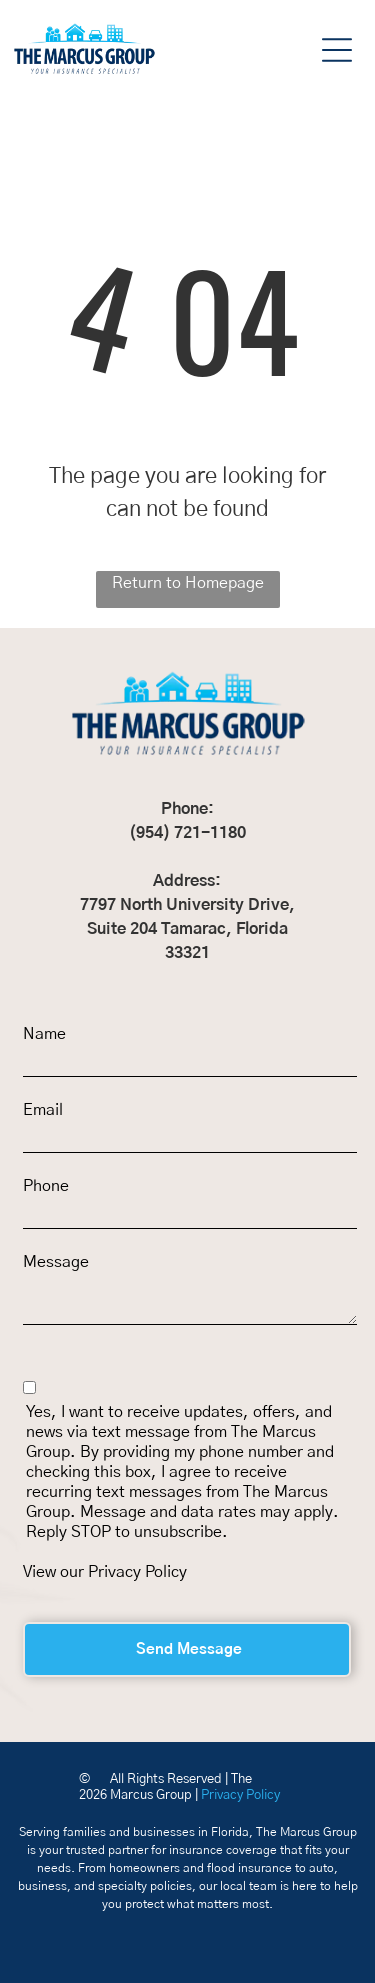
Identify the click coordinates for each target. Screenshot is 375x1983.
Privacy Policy (137, 1572)
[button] (337, 50)
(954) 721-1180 (187, 833)
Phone (46, 1186)
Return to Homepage (188, 583)
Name (44, 1034)
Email (43, 1110)
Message (56, 1262)
